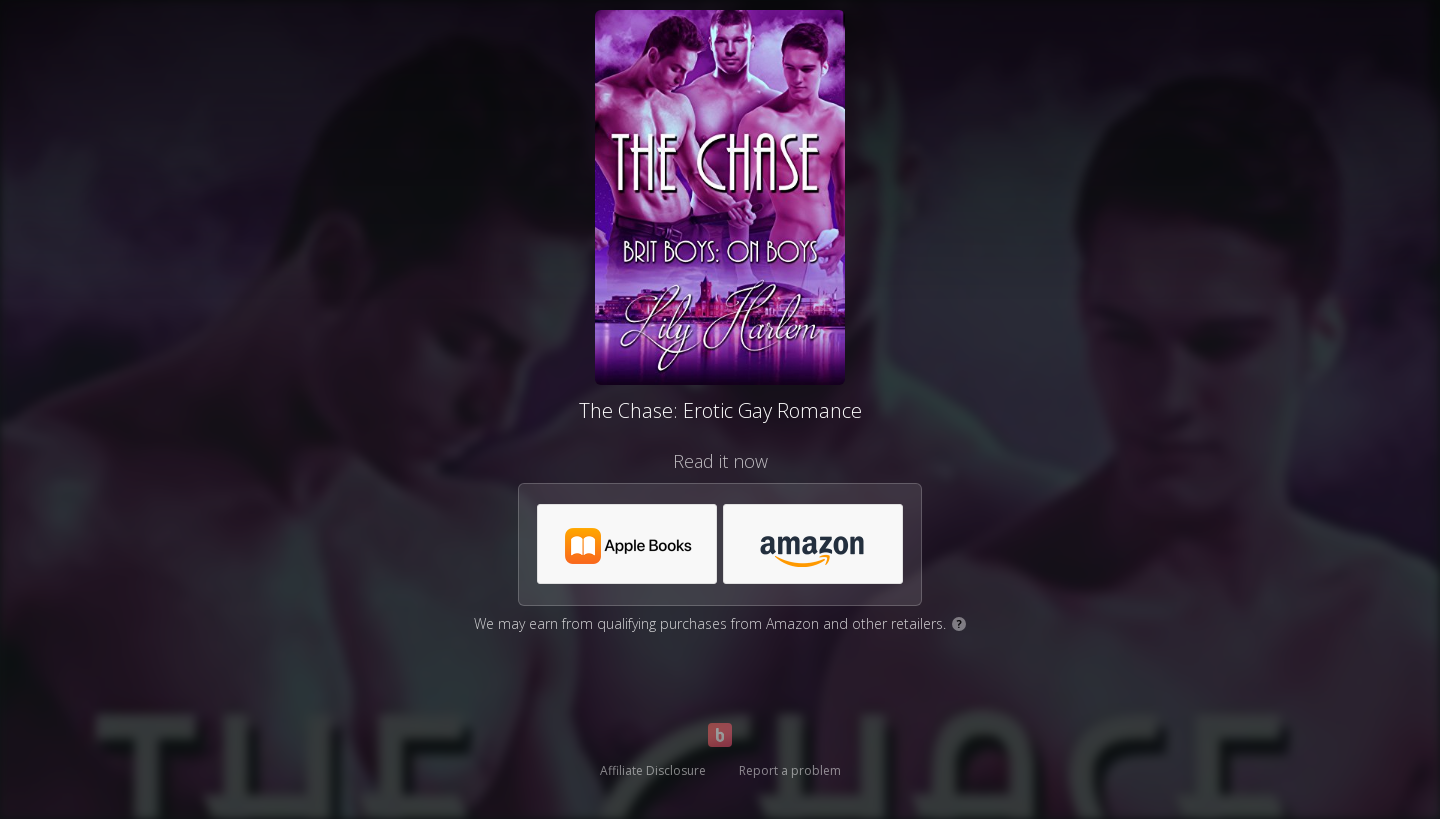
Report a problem (790, 770)
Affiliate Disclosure (653, 770)
